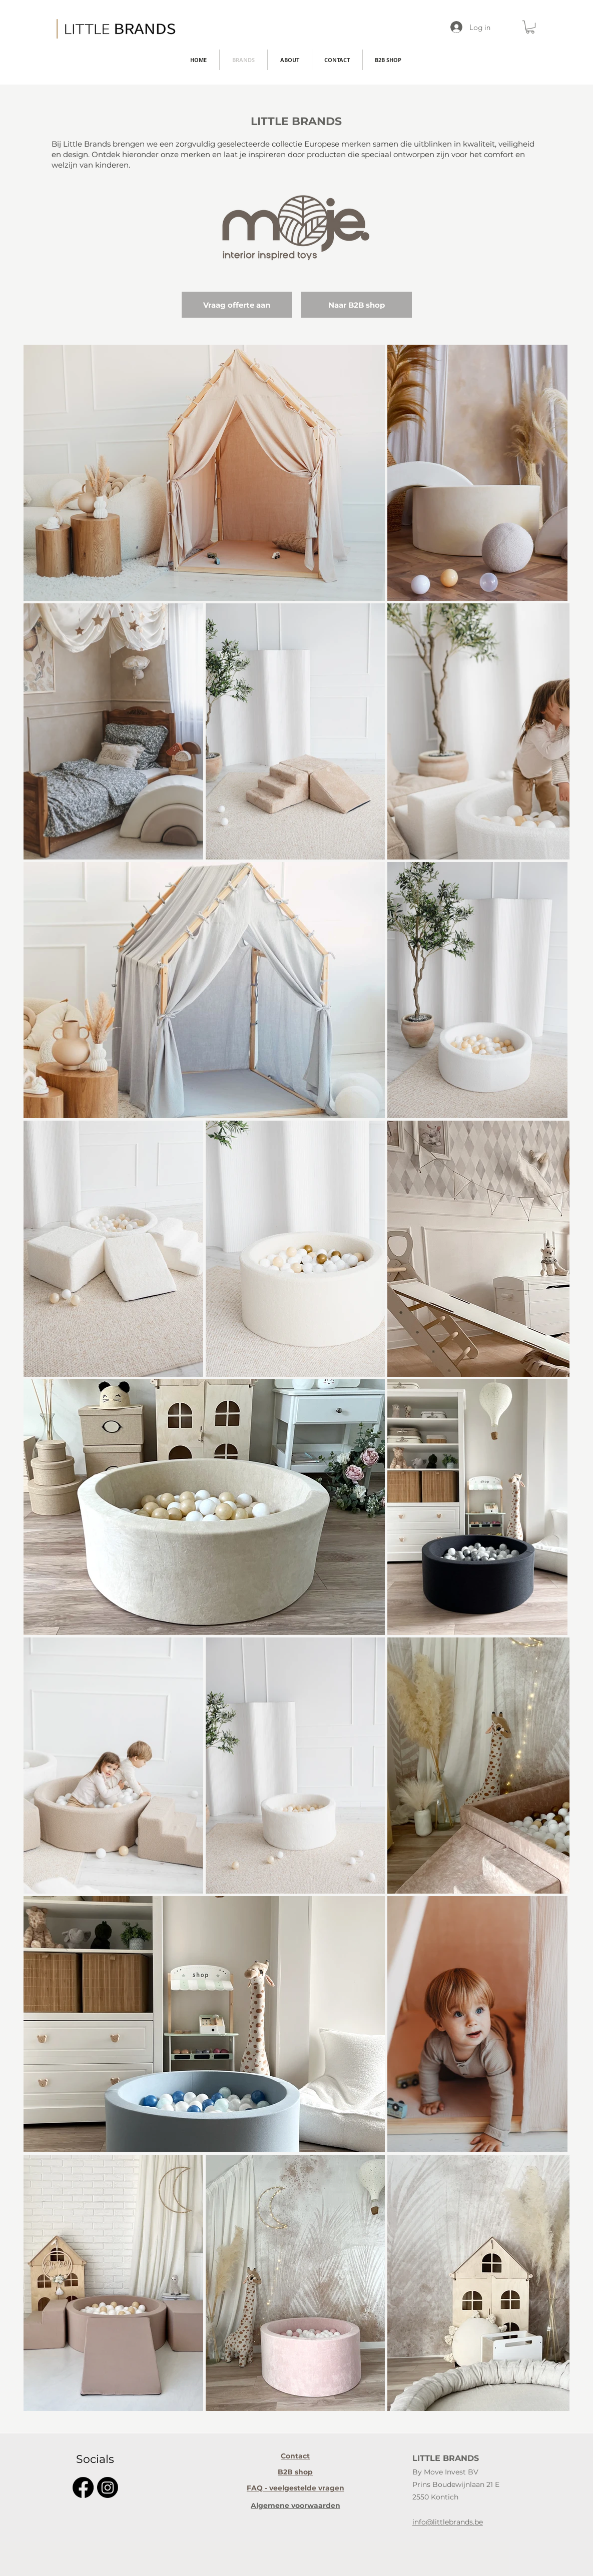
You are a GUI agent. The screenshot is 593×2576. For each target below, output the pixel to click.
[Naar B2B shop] (356, 305)
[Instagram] (107, 2487)
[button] (530, 27)
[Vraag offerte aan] (237, 305)
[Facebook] (83, 2487)
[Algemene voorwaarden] (295, 2505)
